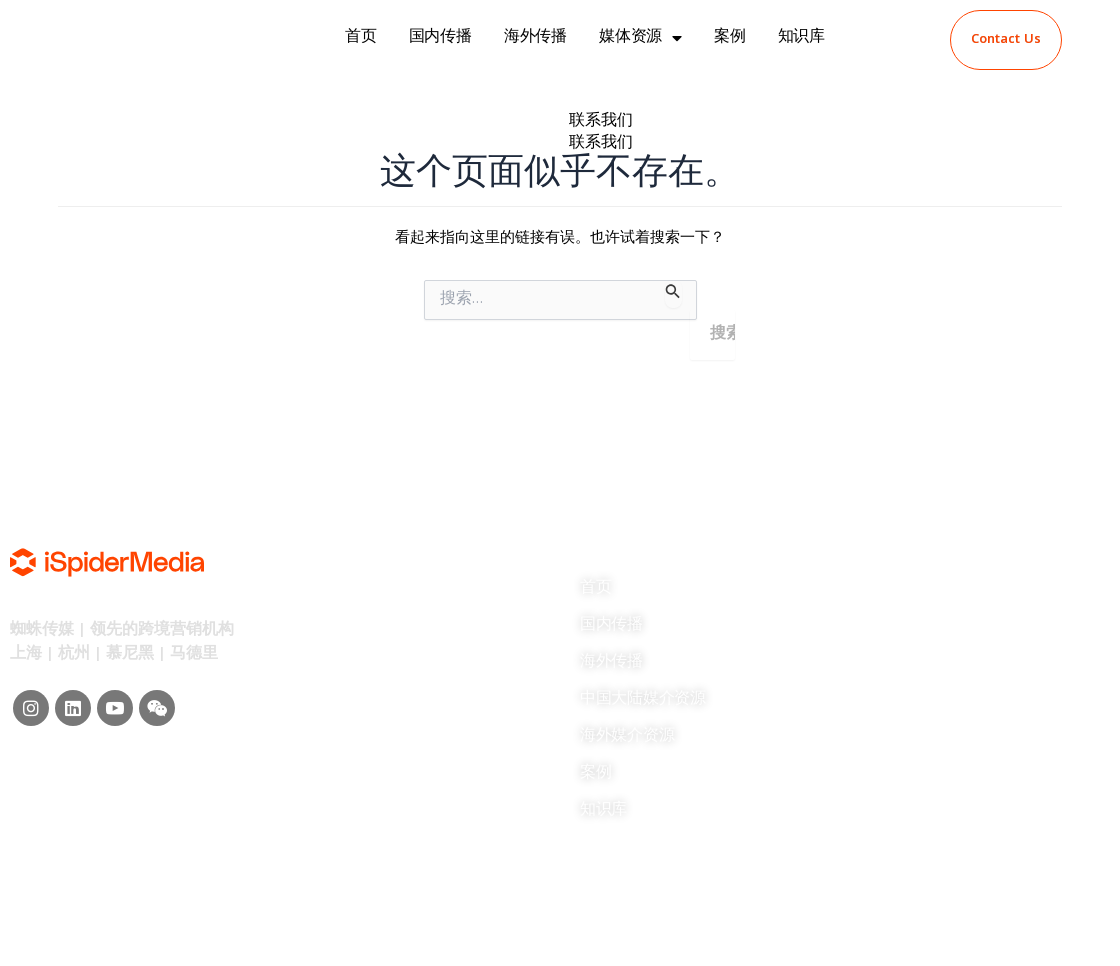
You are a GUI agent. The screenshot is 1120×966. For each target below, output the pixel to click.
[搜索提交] (673, 294)
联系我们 (600, 122)
